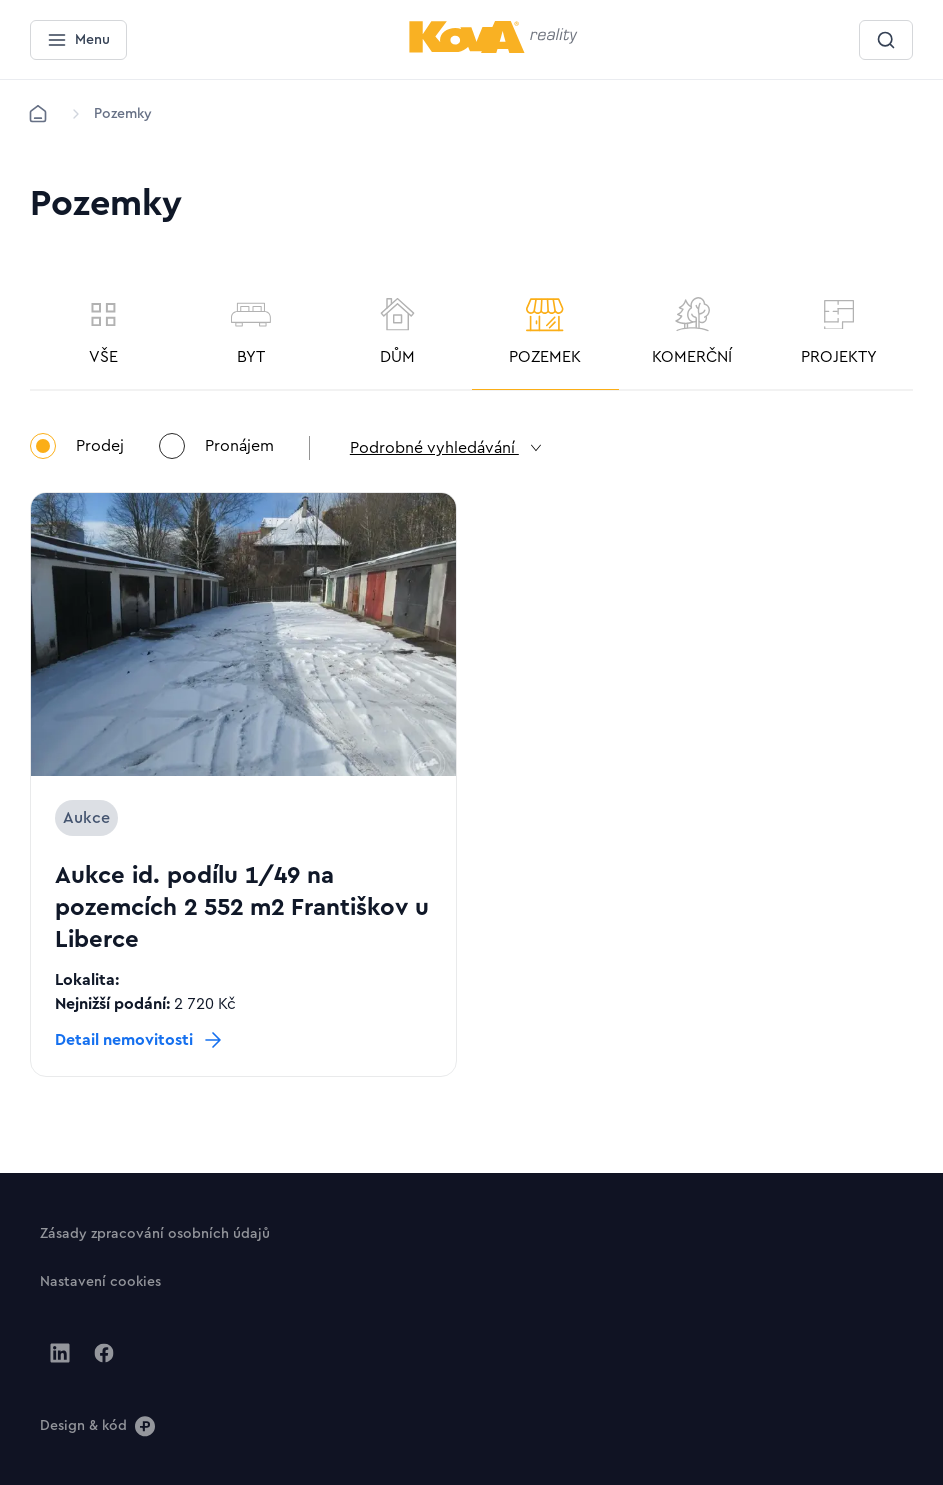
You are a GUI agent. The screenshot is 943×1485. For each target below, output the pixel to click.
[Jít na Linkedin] (60, 1353)
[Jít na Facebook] (104, 1353)
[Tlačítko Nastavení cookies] (100, 1281)
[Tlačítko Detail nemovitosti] (140, 1040)
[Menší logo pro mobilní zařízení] (493, 49)
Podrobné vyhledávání (447, 448)
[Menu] (78, 40)
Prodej (77, 447)
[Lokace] (123, 114)
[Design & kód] (97, 1425)
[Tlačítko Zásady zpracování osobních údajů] (155, 1233)
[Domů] (38, 114)
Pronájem (216, 447)
